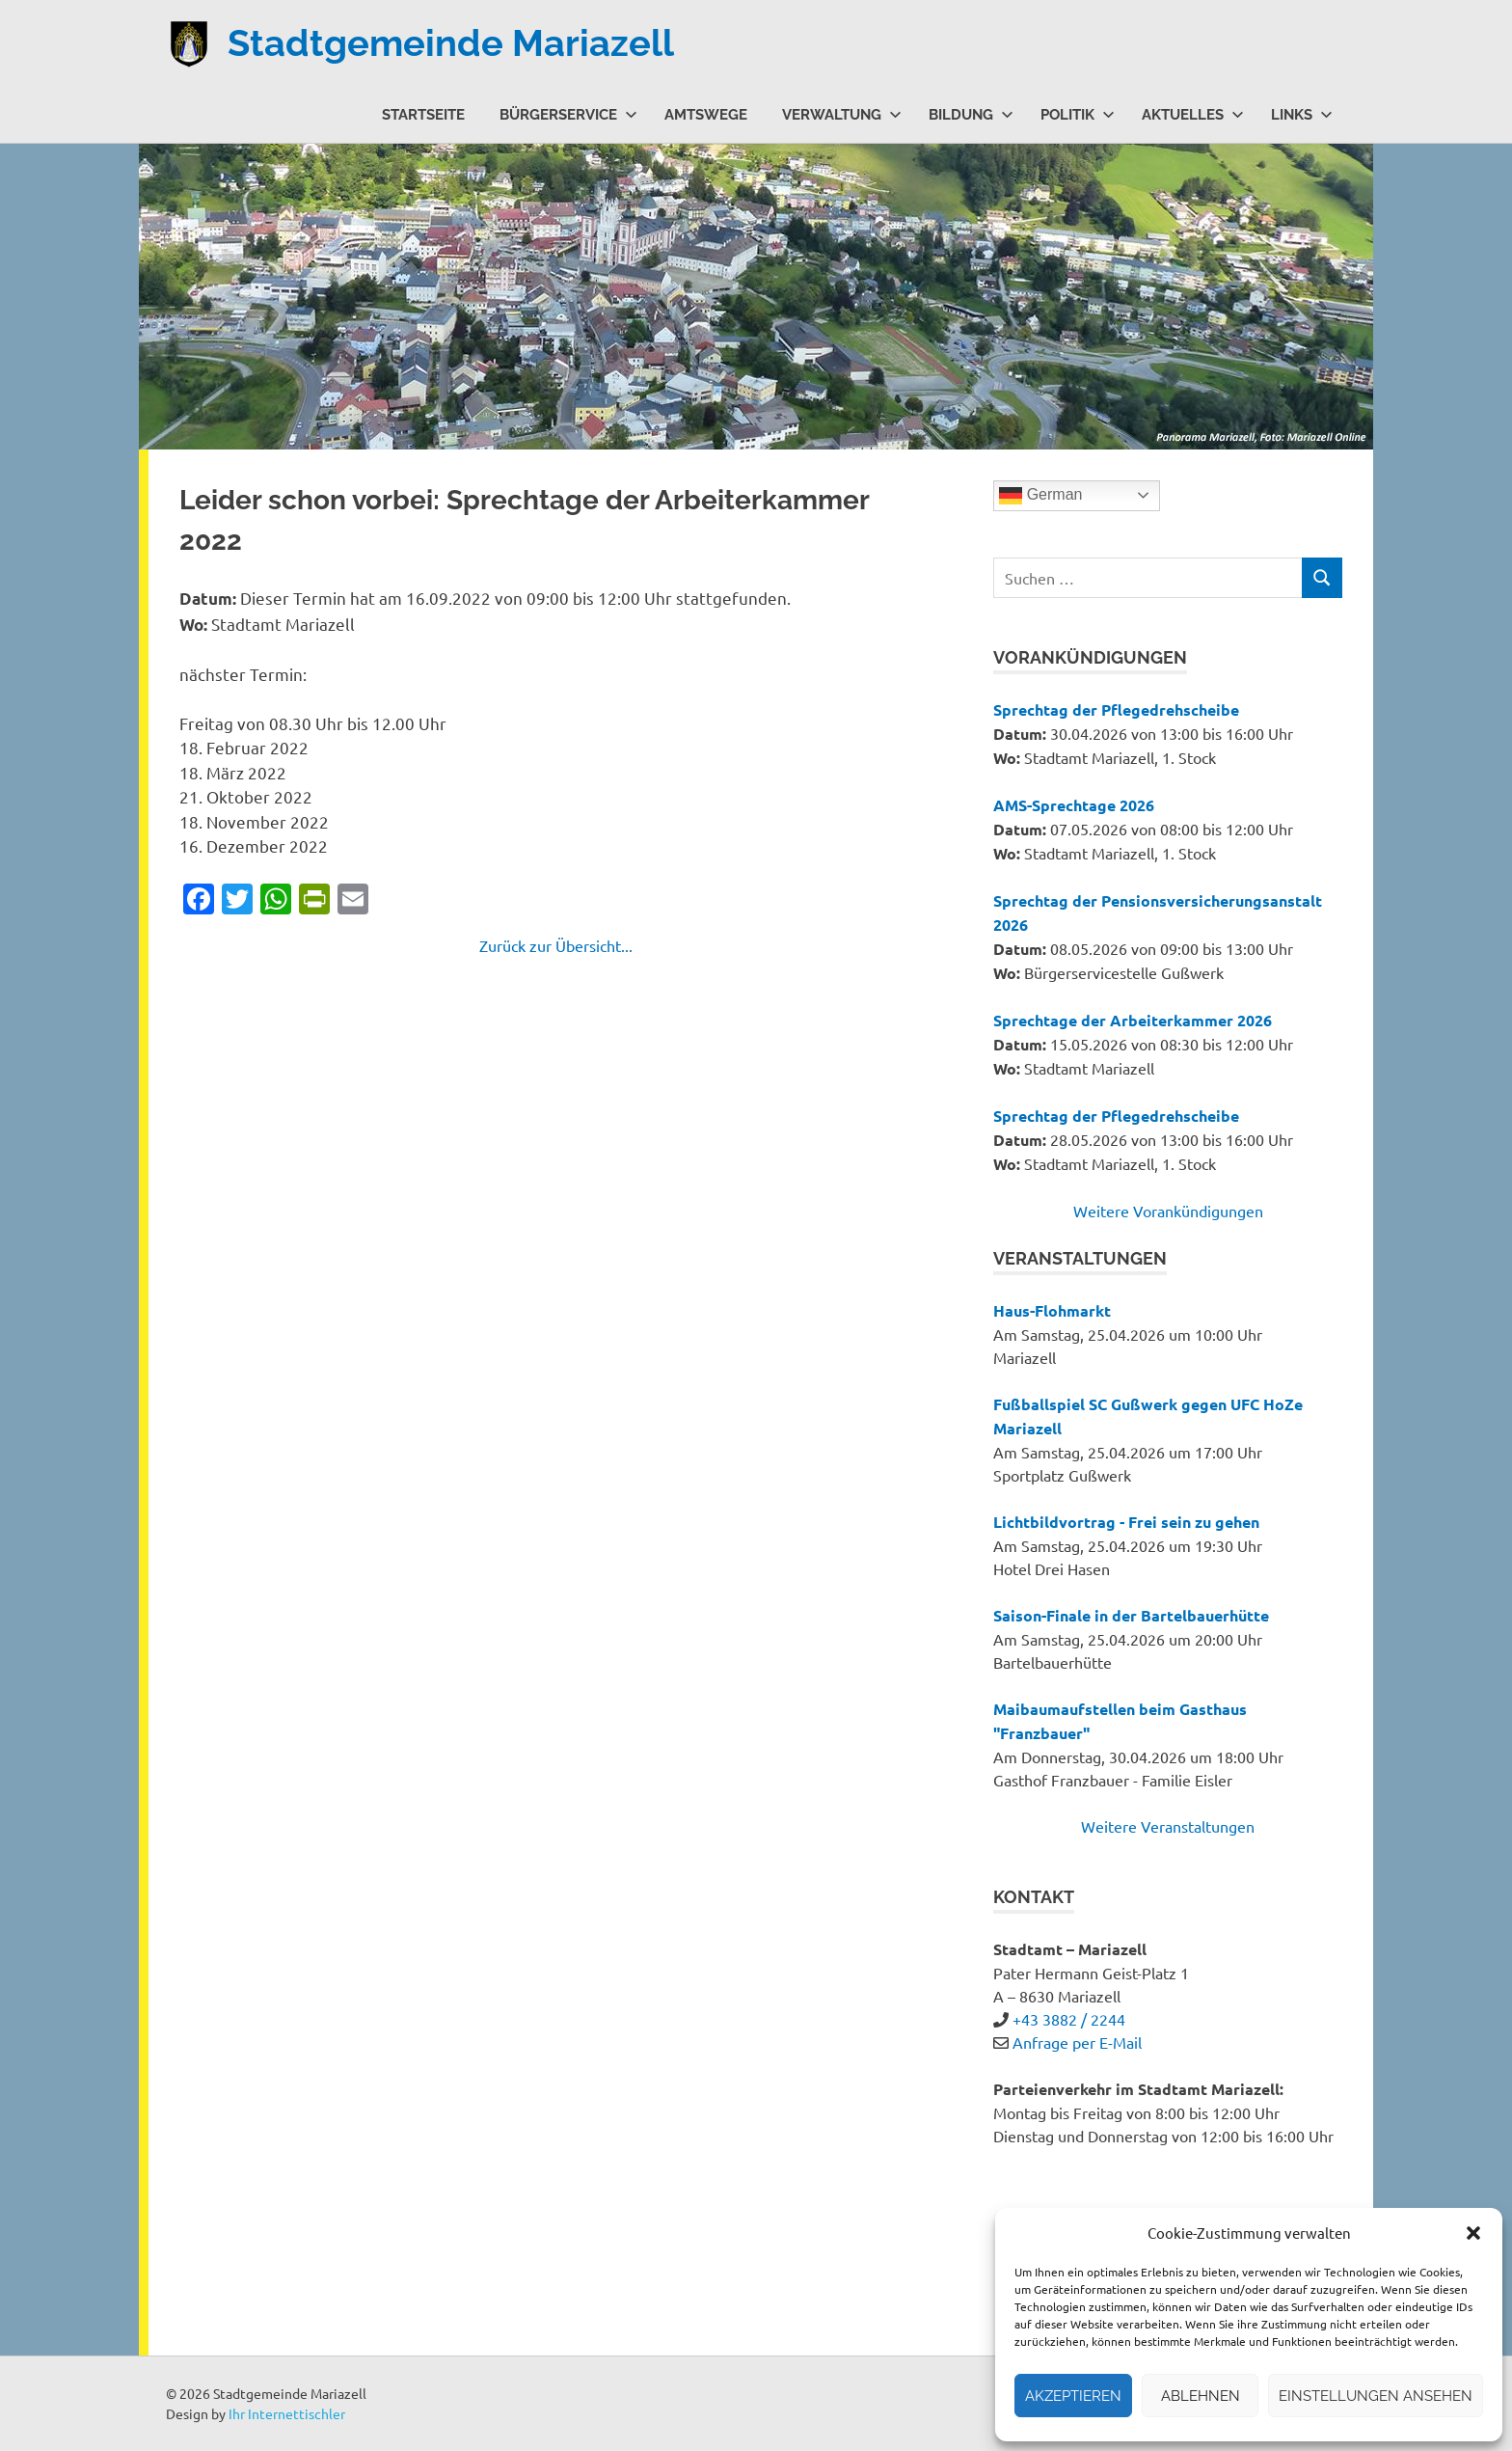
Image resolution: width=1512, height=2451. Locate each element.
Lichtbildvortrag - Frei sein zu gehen (1126, 1521)
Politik (1077, 114)
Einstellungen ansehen (1375, 2396)
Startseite (423, 114)
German (1040, 495)
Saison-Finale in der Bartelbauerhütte (1131, 1615)
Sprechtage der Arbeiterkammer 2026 (1132, 1020)
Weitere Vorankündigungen (1168, 1210)
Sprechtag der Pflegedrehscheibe (1116, 709)
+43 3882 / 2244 (1068, 2019)
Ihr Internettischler (287, 2413)
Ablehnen (1200, 2396)
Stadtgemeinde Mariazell (451, 43)
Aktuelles (1193, 114)
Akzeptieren (1073, 2396)
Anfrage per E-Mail (1077, 2042)
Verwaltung (842, 114)
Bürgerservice (568, 114)
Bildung (971, 114)
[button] (1473, 2233)
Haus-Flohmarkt (1052, 1310)
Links (1302, 114)
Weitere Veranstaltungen (1168, 1826)
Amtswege (705, 114)
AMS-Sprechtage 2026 (1073, 805)
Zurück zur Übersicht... (556, 945)
